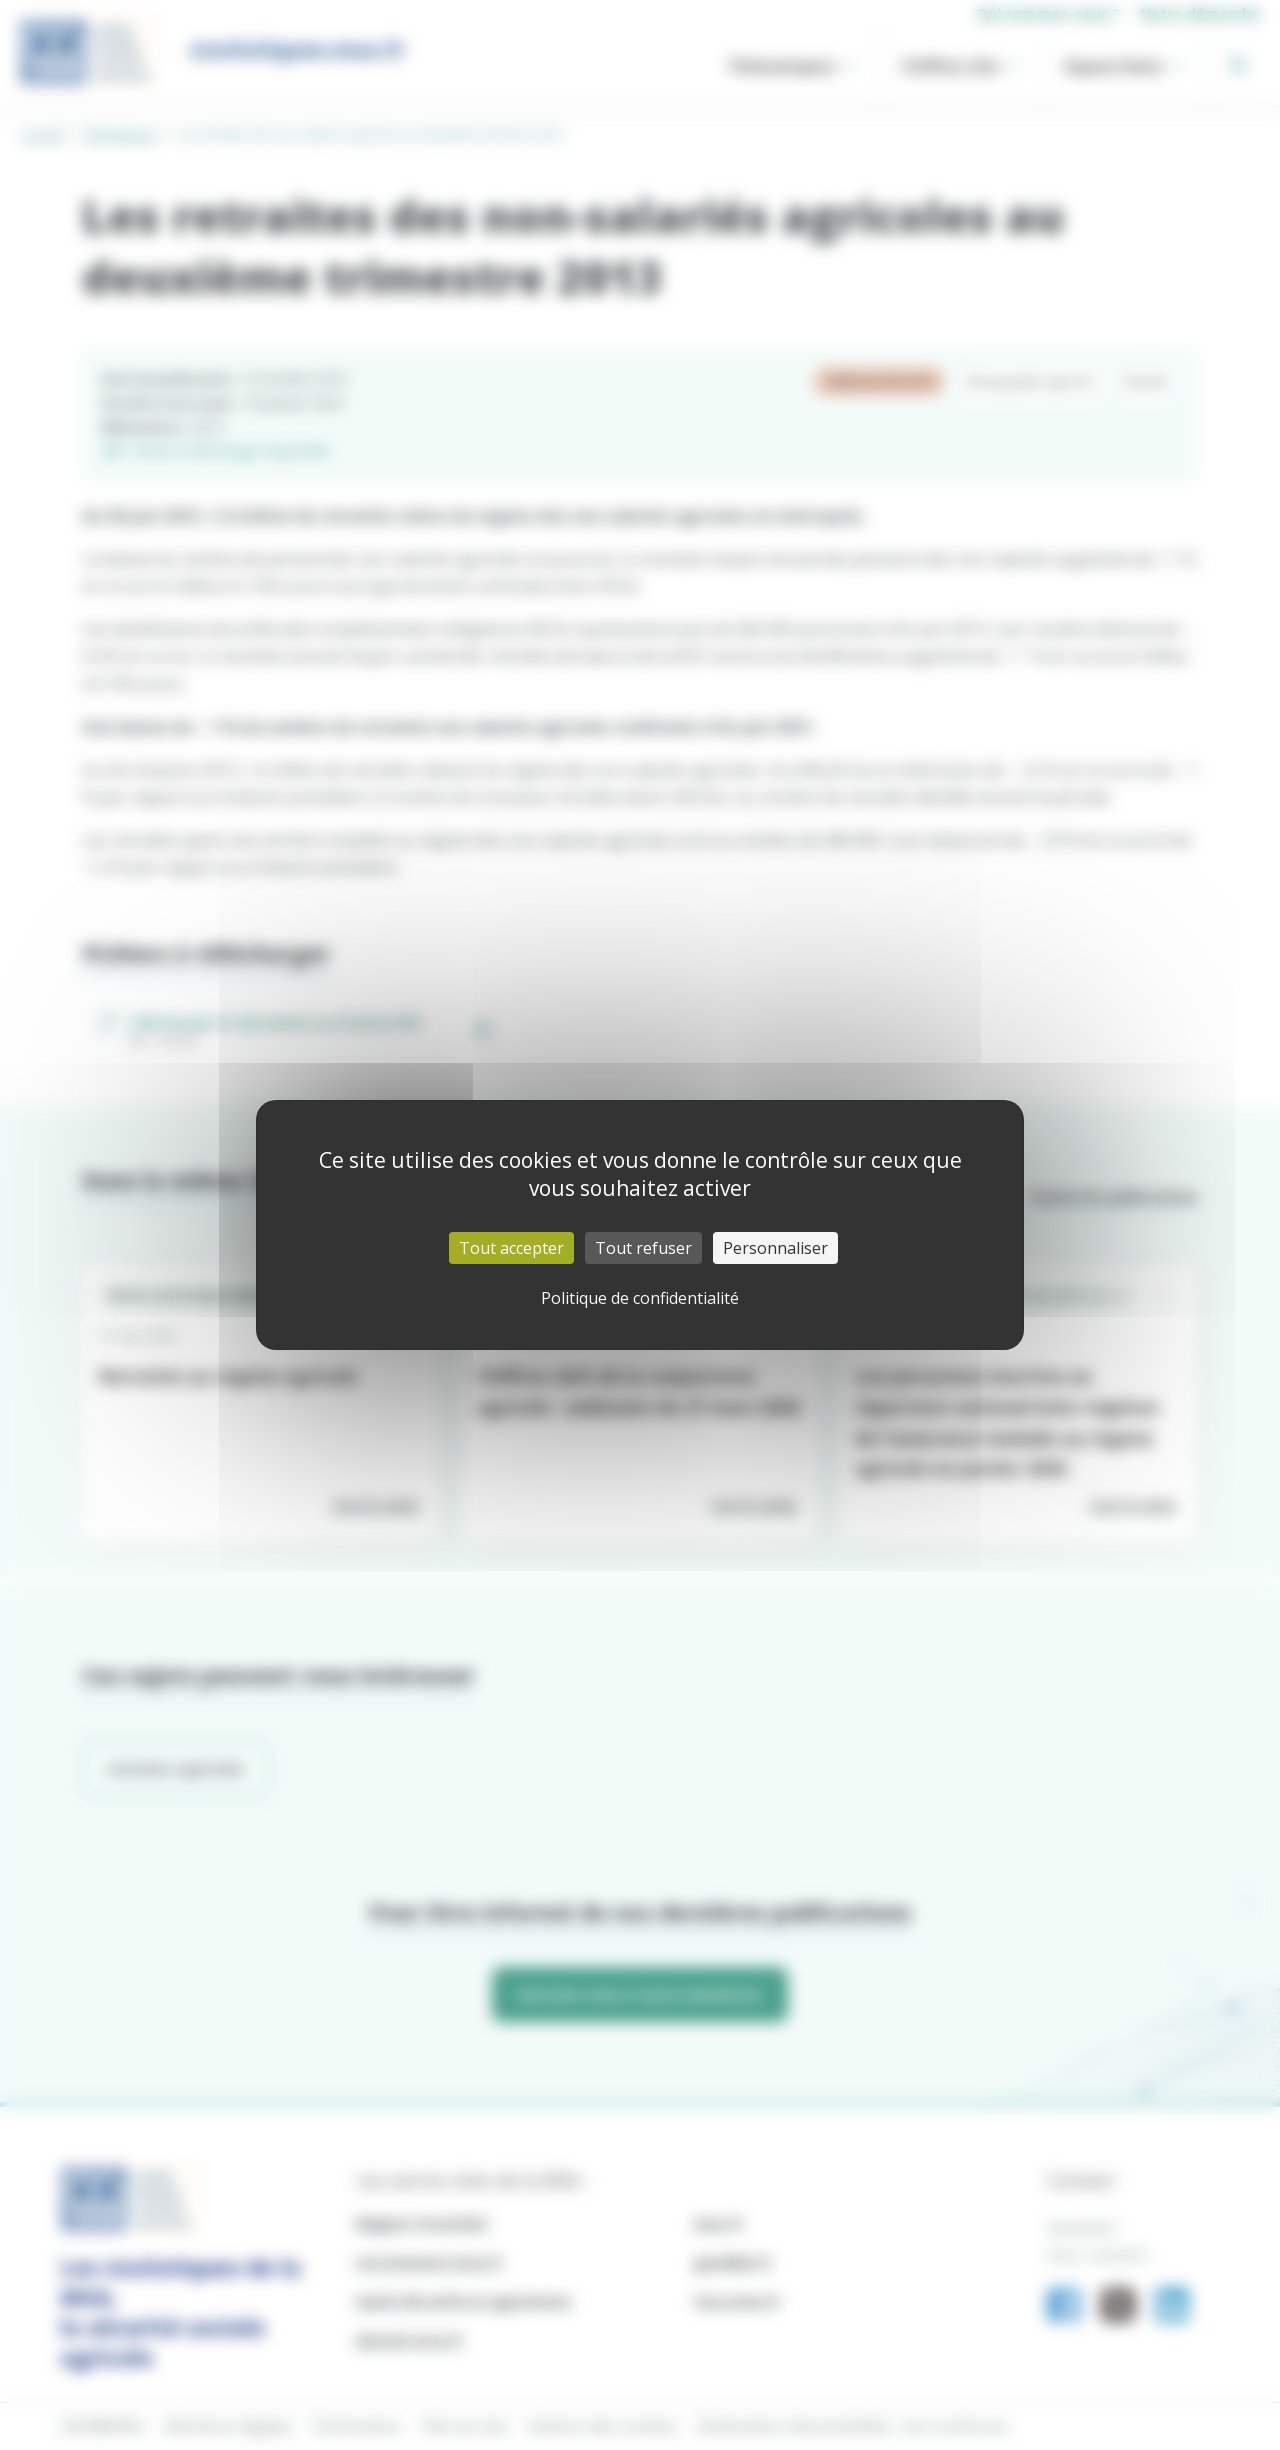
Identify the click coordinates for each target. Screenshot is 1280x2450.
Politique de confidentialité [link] (640, 1298)
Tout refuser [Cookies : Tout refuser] (643, 1248)
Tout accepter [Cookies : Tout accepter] (511, 1248)
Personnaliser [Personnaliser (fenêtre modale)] (775, 1248)
